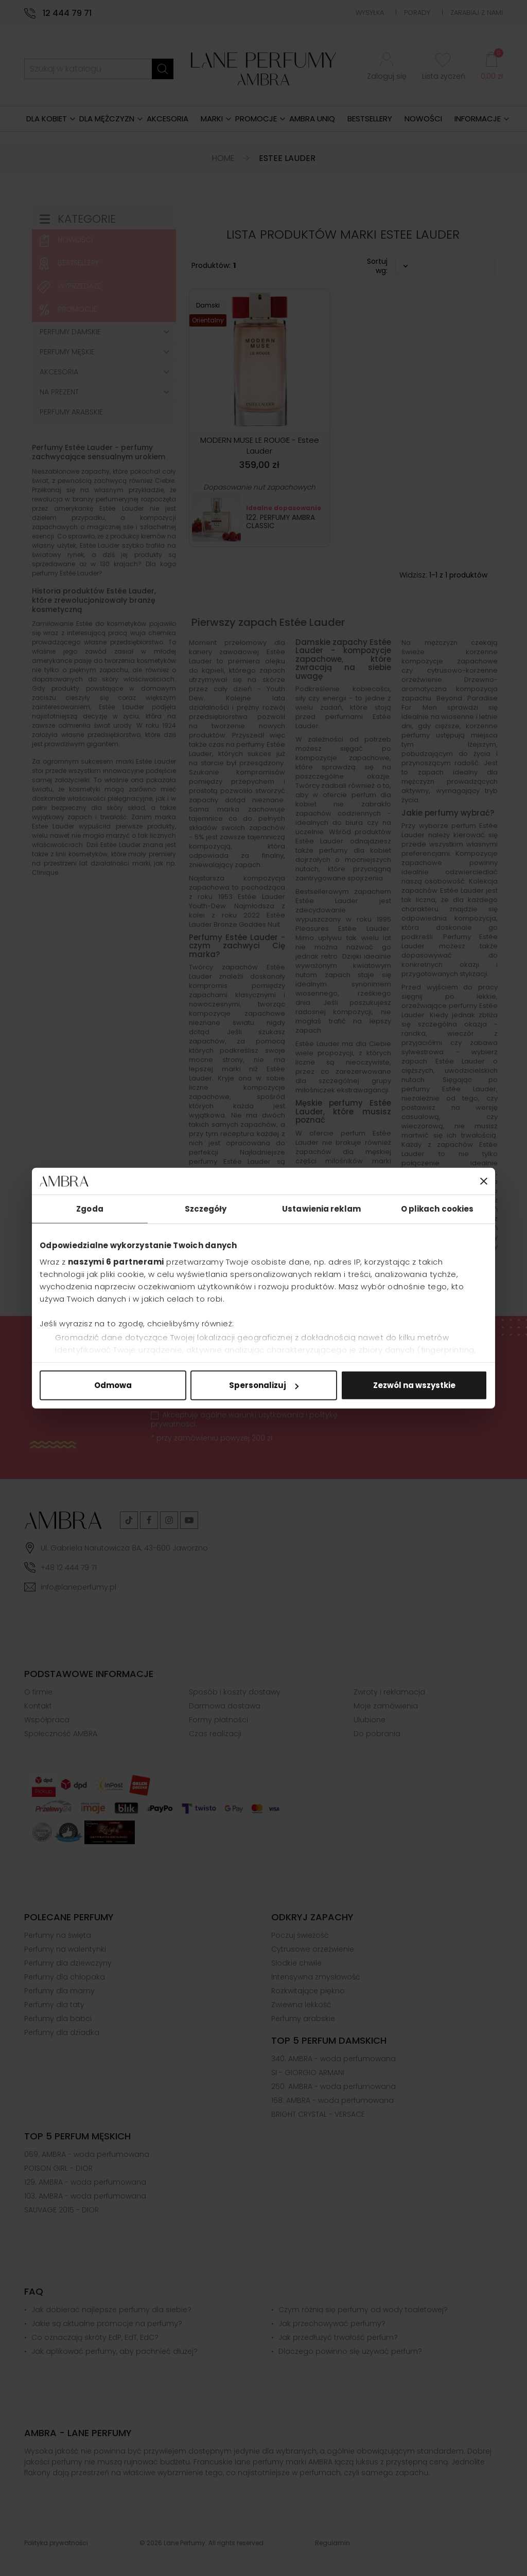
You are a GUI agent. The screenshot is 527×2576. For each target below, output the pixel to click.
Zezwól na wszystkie (414, 1385)
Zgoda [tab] (89, 1208)
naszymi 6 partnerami (116, 1261)
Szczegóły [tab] (206, 1208)
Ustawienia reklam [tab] (321, 1208)
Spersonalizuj (263, 1385)
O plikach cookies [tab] (437, 1208)
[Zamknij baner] (483, 1181)
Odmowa (113, 1385)
